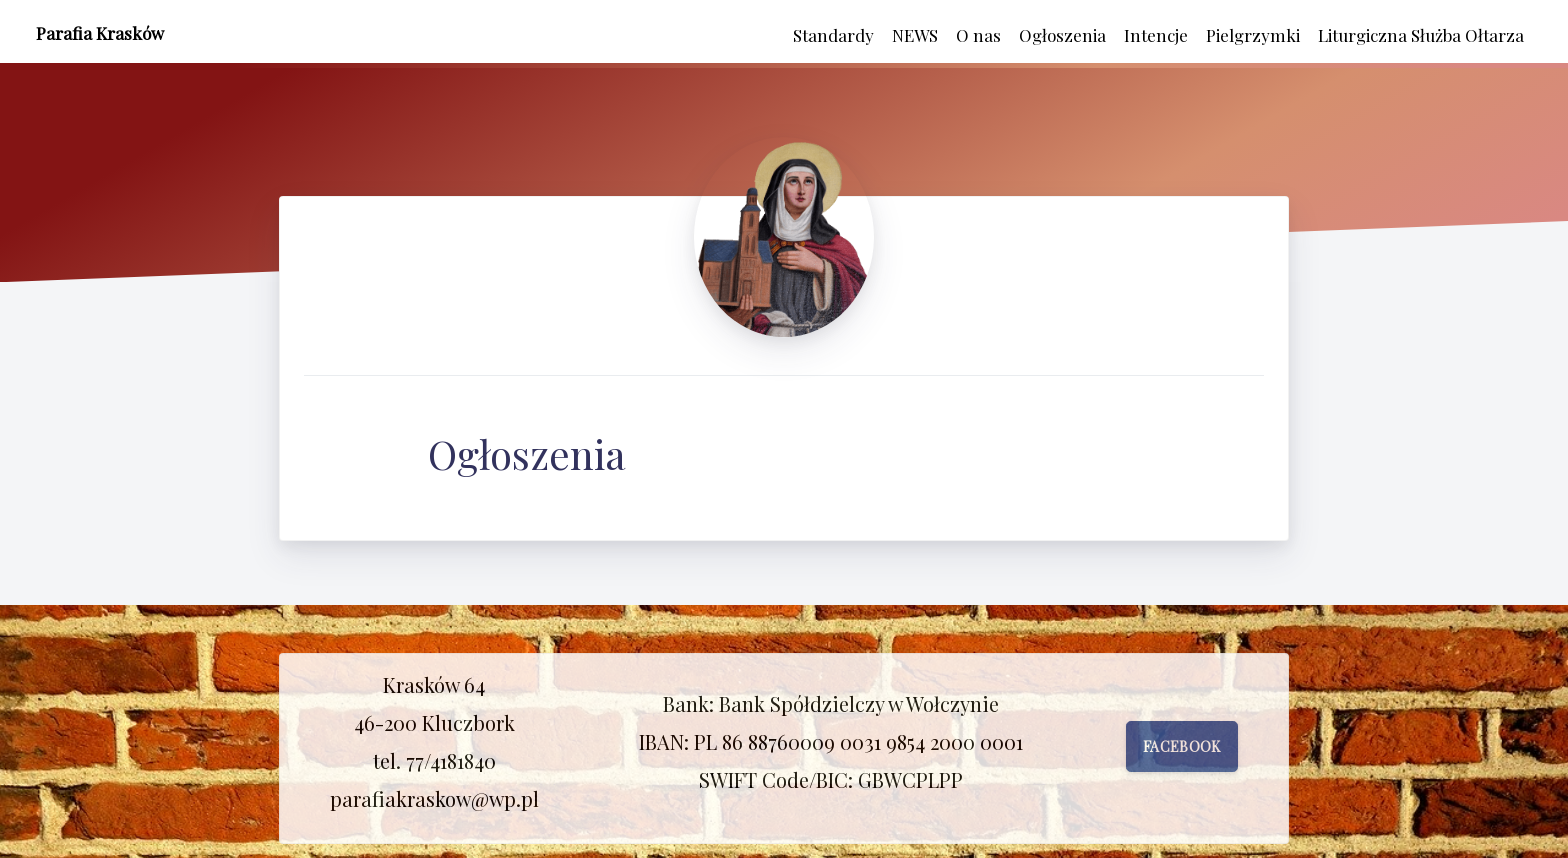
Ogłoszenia (1062, 35)
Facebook (1182, 746)
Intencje (1156, 35)
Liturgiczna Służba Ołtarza (1421, 35)
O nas (978, 35)
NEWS (915, 35)
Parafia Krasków (100, 33)
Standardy (833, 35)
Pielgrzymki (1253, 35)
